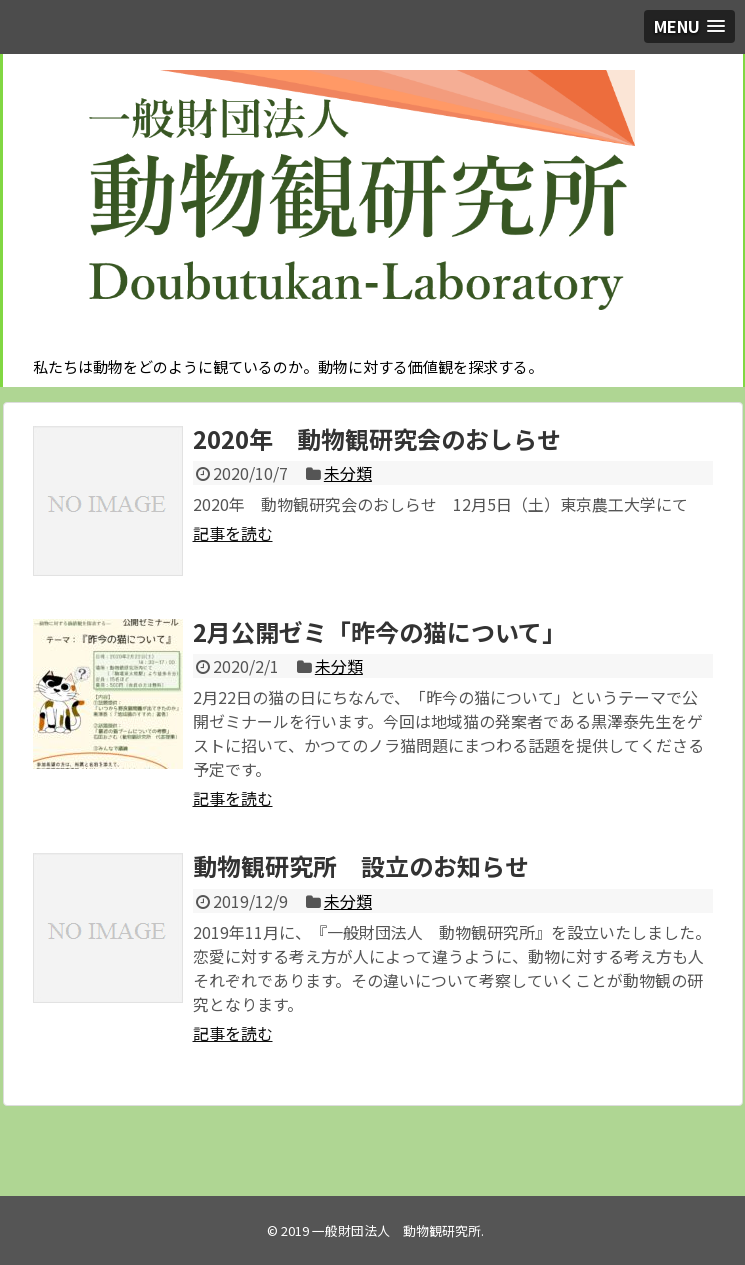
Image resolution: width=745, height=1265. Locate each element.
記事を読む (233, 533)
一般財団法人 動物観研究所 (396, 1230)
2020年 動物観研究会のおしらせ (377, 438)
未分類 (348, 473)
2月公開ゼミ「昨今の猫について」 (379, 631)
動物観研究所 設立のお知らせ (361, 865)
